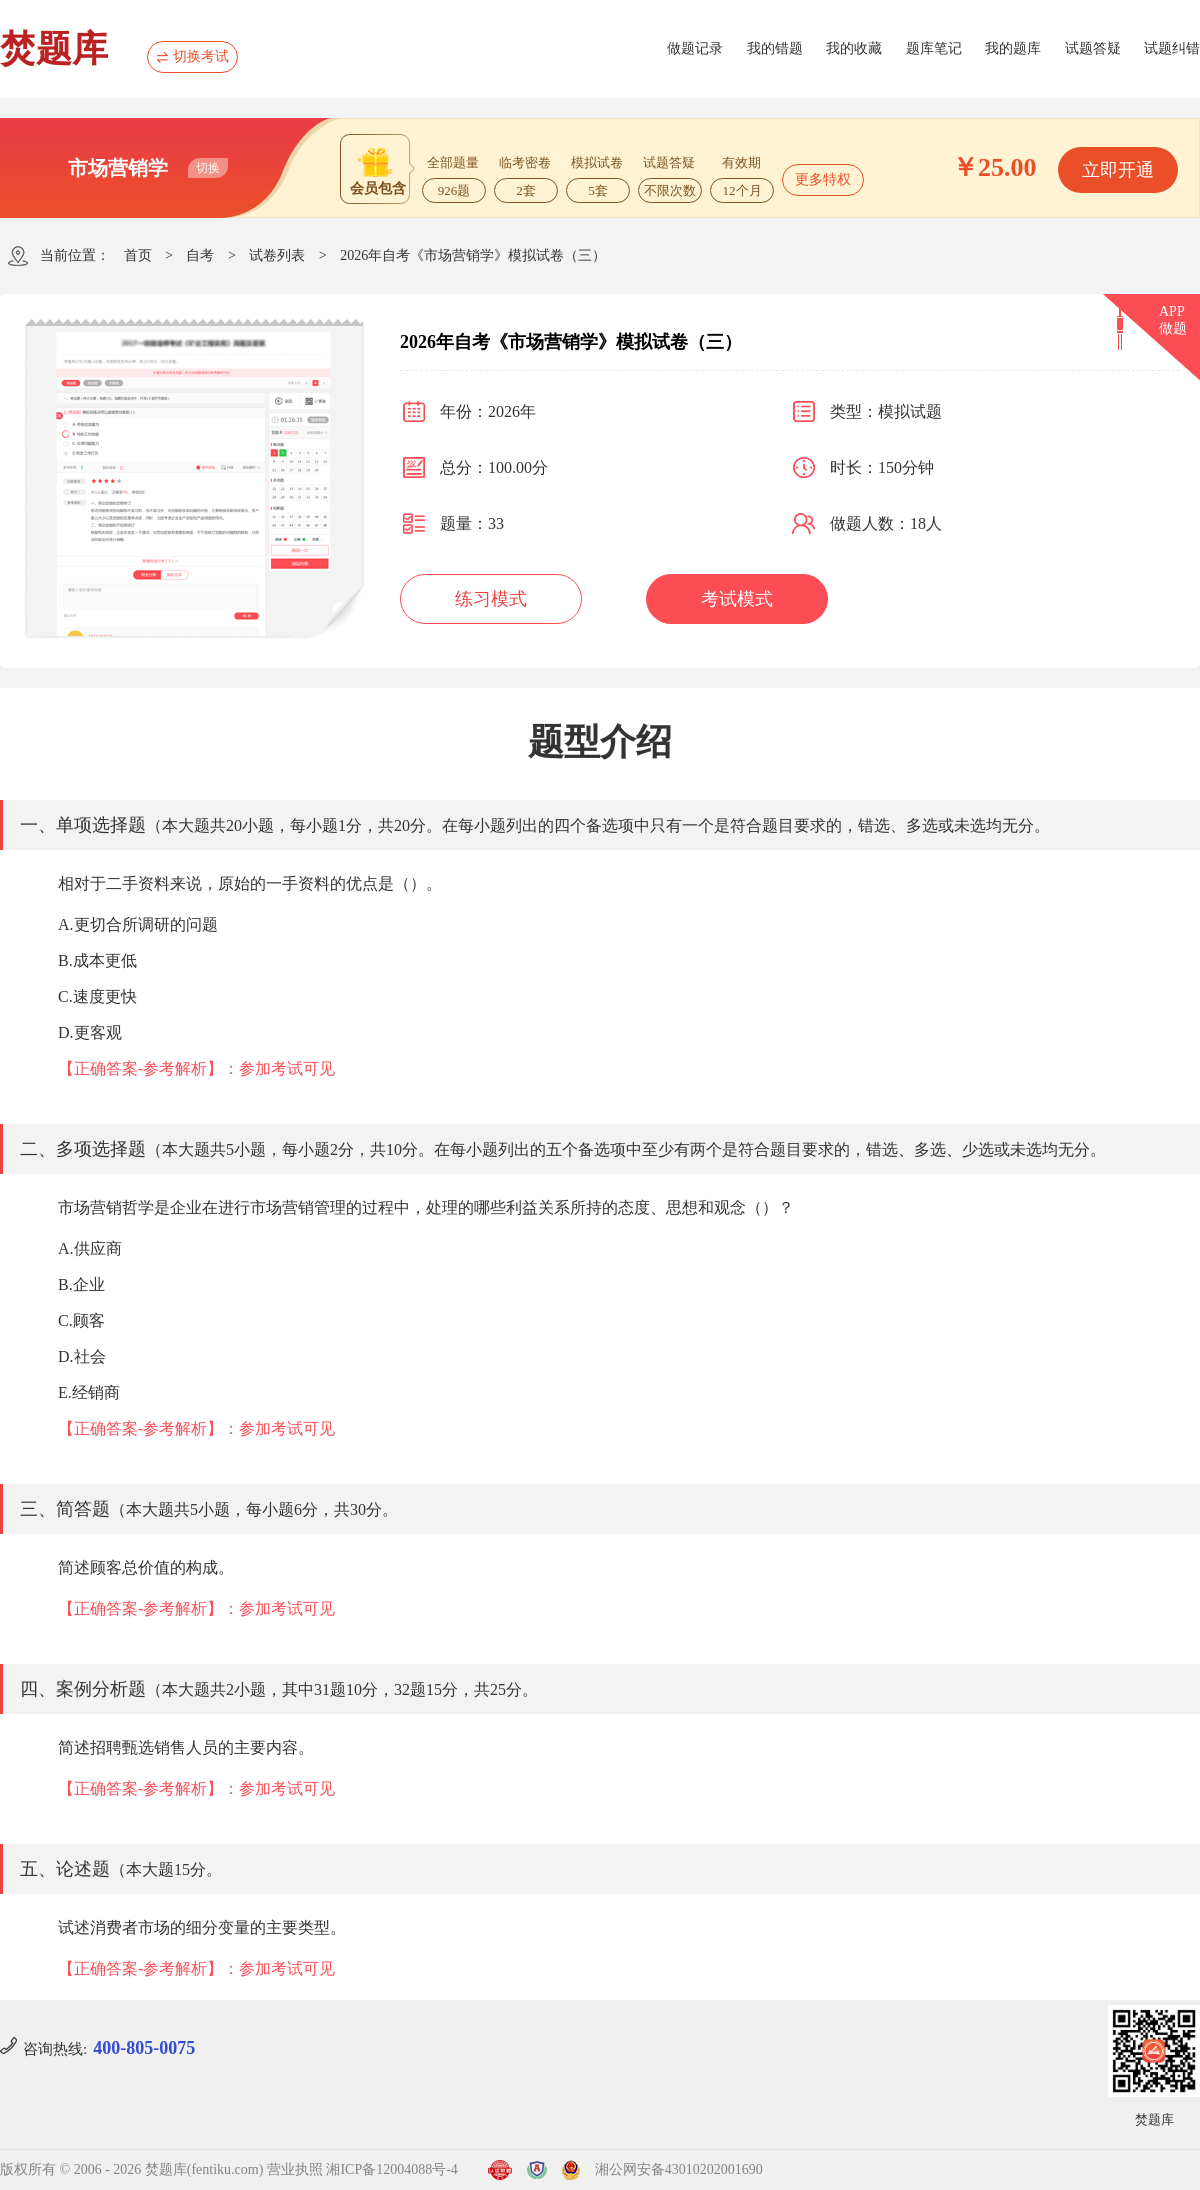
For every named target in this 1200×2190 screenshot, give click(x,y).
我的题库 (1013, 48)
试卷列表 (277, 255)
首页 (138, 255)
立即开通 (1118, 170)
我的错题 (775, 48)
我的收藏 (854, 48)
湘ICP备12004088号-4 (391, 2169)
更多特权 (823, 179)
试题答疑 (1093, 48)
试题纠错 (1172, 48)
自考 (200, 255)
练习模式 (491, 599)
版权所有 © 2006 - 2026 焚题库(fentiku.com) (131, 2169)
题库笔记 (934, 48)
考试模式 (737, 599)
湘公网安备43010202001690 (679, 2169)
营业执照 (295, 2169)
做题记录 (695, 48)
